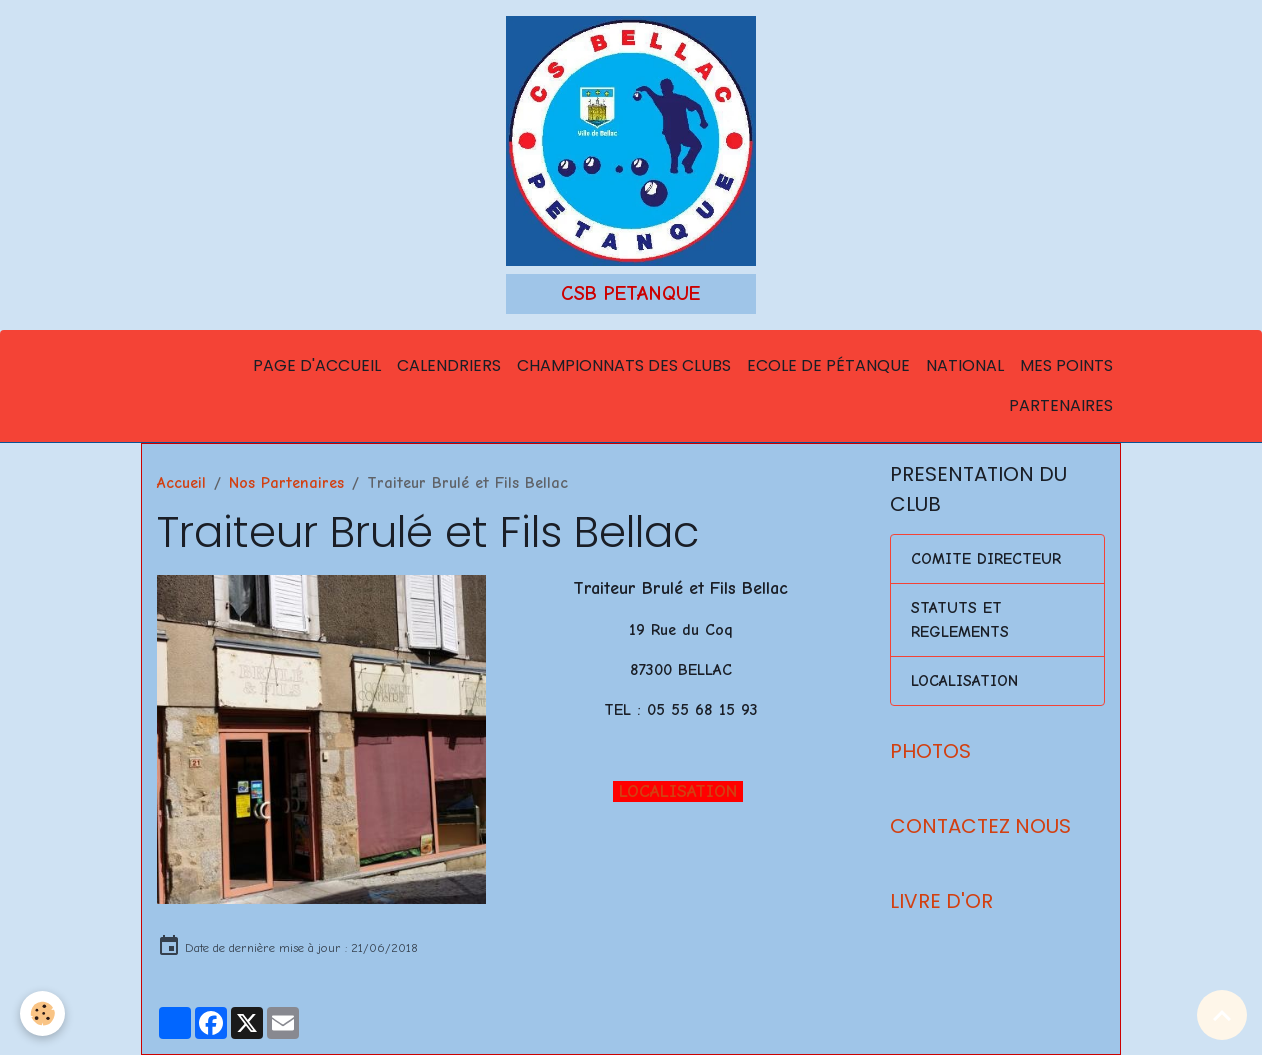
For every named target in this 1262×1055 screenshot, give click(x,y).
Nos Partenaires (286, 483)
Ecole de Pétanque (828, 365)
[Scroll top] (1222, 1015)
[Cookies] (42, 1013)
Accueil (181, 483)
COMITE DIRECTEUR (986, 559)
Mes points (1066, 365)
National (965, 365)
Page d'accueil (317, 365)
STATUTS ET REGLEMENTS (960, 620)
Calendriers (449, 365)
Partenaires (1061, 405)
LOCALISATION (678, 791)
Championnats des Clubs (624, 365)
